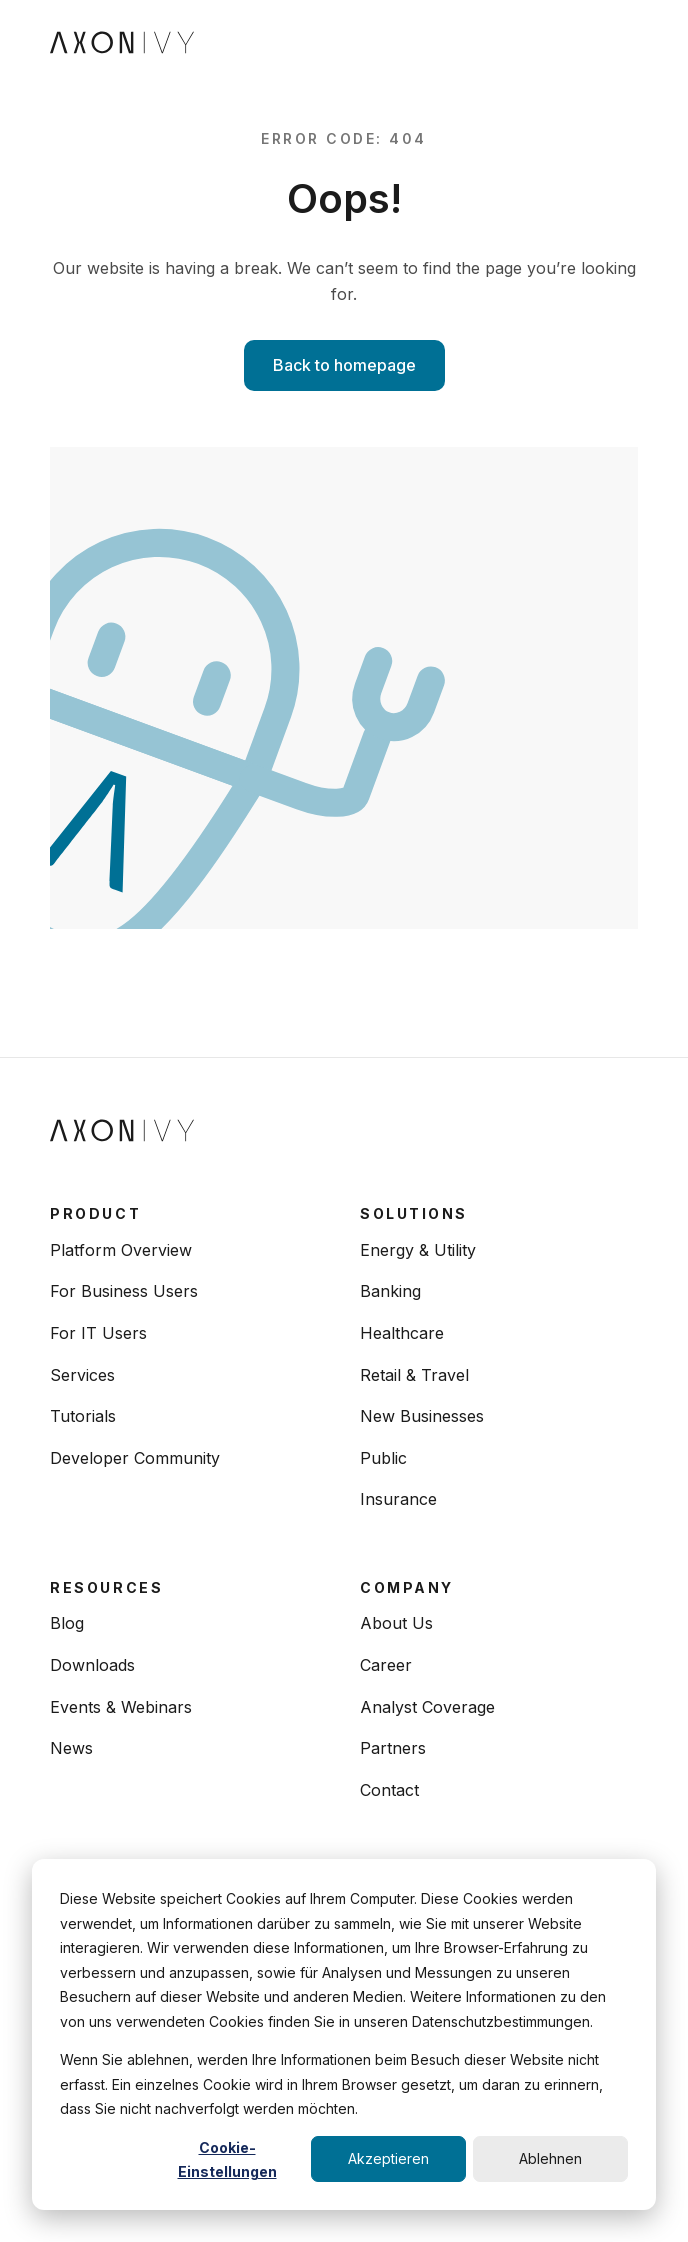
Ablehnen (550, 2158)
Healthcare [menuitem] (402, 1333)
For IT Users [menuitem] (98, 1333)
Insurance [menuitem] (398, 1499)
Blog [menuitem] (67, 1623)
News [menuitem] (71, 1748)
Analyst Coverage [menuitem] (427, 1707)
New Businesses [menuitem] (422, 1416)
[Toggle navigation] (620, 40)
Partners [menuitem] (393, 1748)
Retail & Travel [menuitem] (414, 1375)
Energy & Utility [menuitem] (418, 1250)
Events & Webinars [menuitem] (121, 1707)
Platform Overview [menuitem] (121, 1250)
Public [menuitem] (383, 1458)
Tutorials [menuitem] (83, 1416)
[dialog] (344, 2034)
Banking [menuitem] (390, 1291)
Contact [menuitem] (389, 1790)
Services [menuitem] (82, 1375)
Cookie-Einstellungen (227, 2160)
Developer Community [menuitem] (135, 1458)
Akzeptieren (388, 2158)
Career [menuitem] (386, 1665)
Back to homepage (344, 365)
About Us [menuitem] (396, 1623)
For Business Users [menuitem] (124, 1291)
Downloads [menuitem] (92, 1665)
